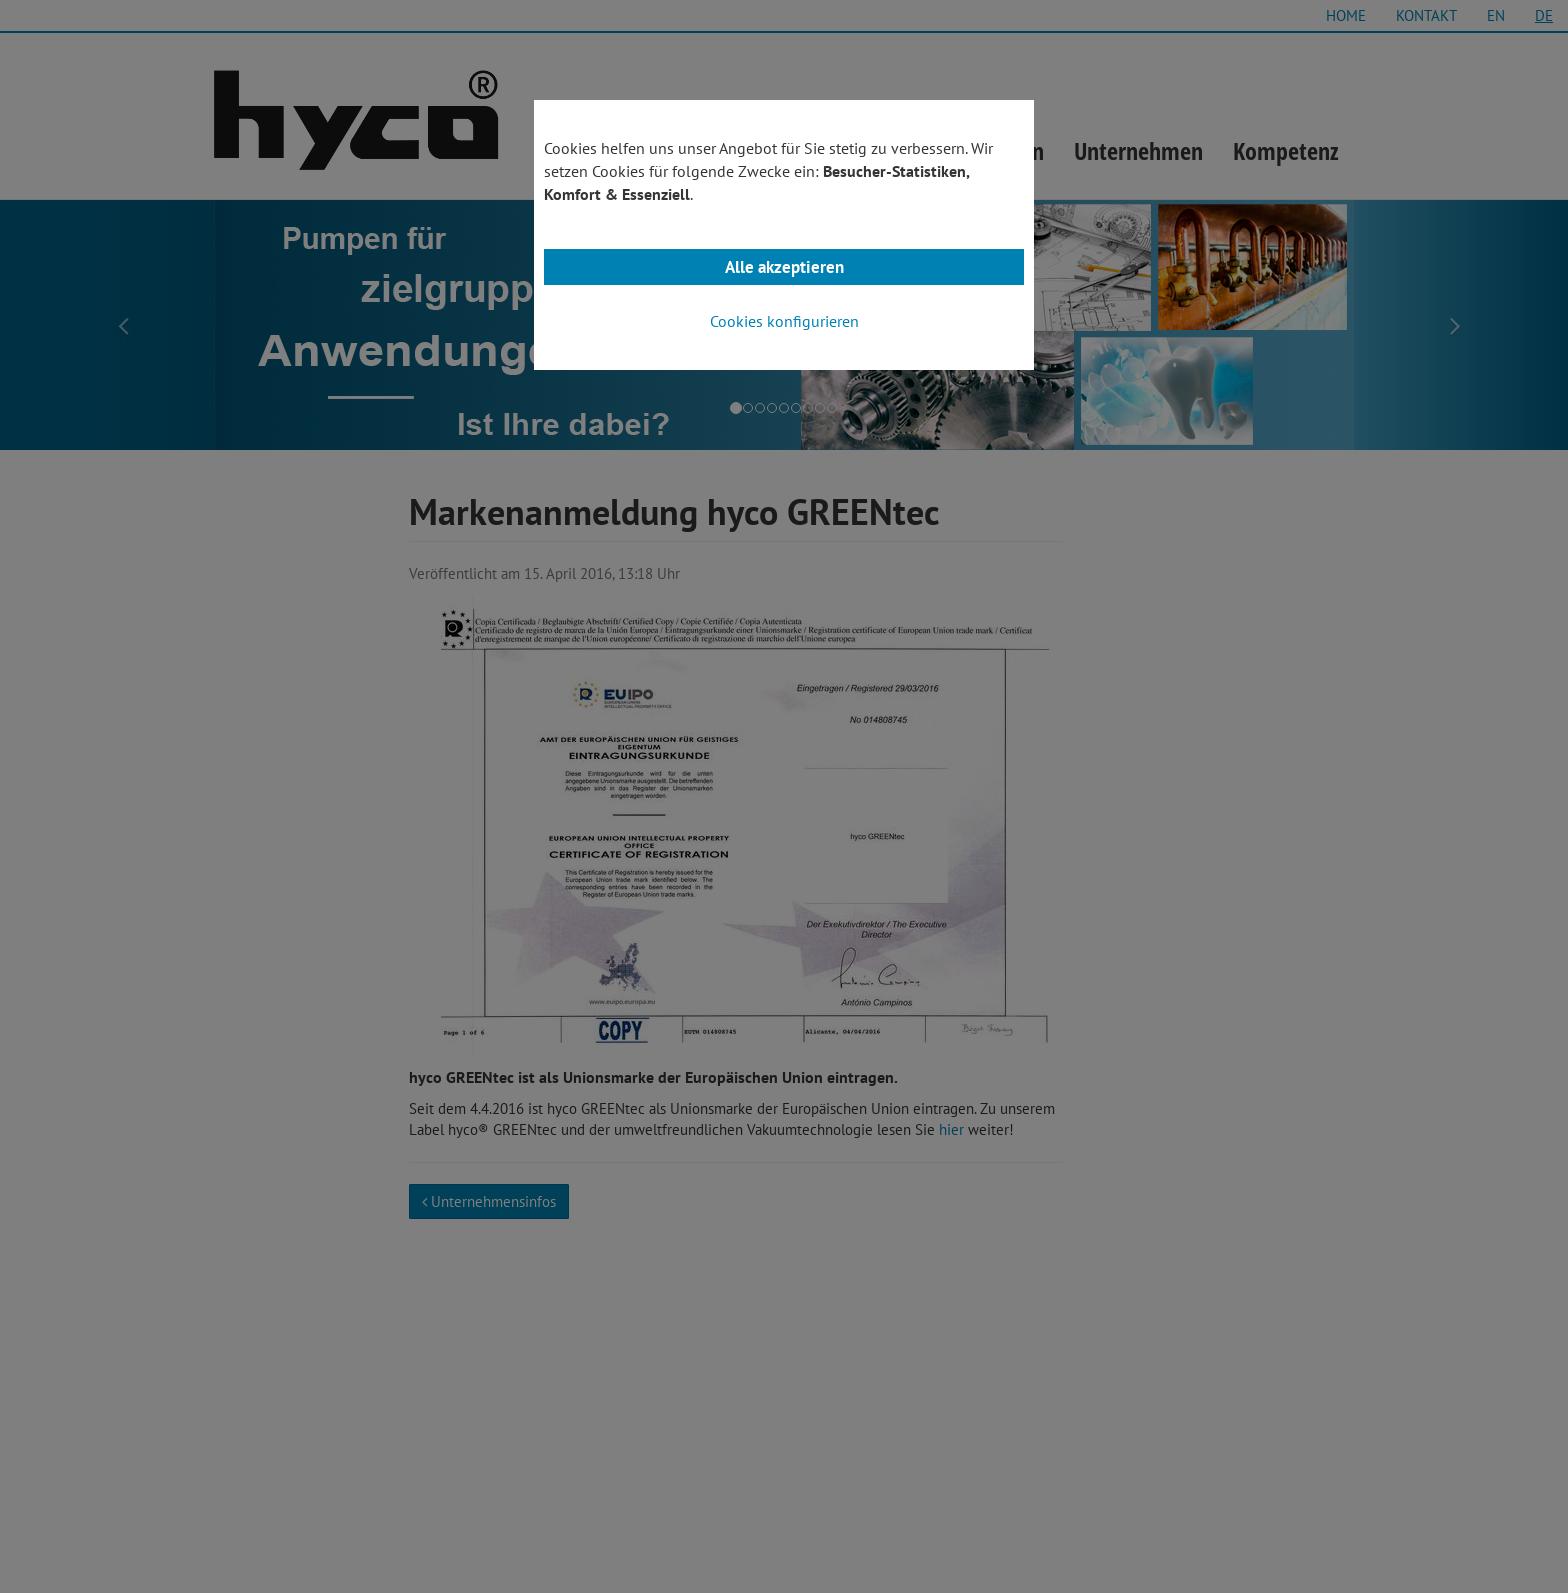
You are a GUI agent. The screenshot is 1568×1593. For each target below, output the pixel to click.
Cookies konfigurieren (784, 321)
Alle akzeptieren (784, 267)
